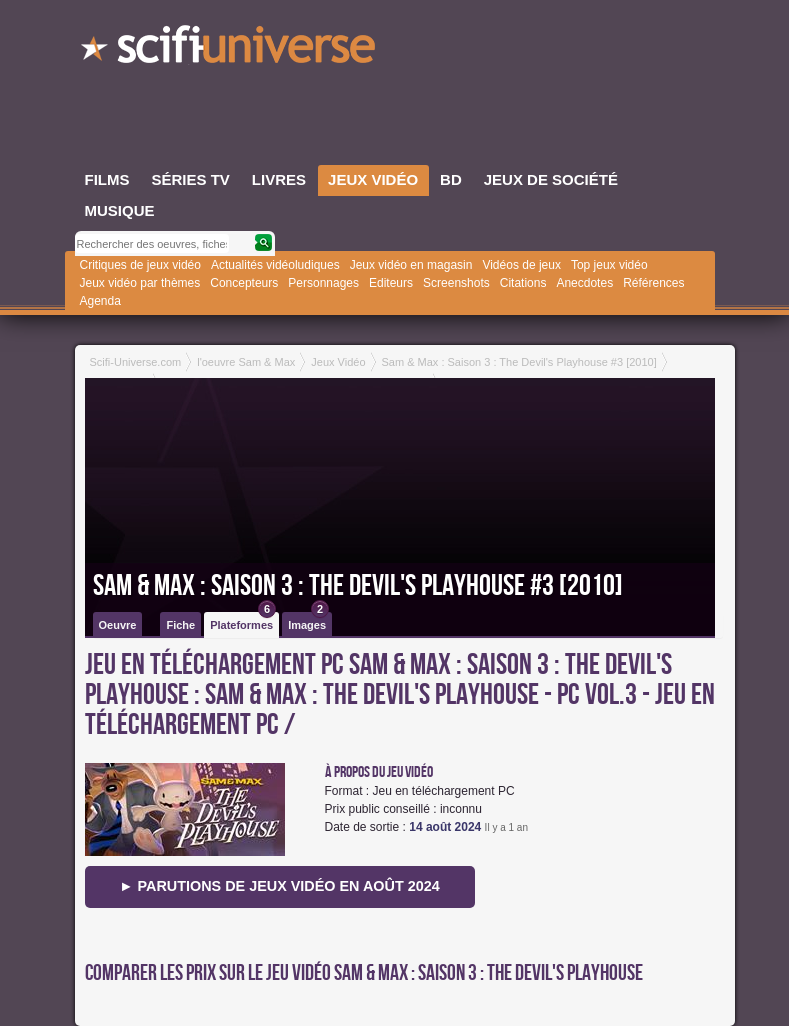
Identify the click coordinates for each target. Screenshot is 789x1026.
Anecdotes (584, 283)
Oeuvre (118, 625)
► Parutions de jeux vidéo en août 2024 (279, 886)
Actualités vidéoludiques (275, 265)
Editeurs (391, 283)
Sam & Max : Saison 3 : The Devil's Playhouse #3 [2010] (358, 586)
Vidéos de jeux (521, 265)
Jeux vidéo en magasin (411, 265)
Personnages (323, 283)
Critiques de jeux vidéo (140, 265)
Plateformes (243, 621)
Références (653, 283)
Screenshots (456, 283)
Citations (523, 283)
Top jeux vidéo (609, 265)
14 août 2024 (445, 827)
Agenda (100, 301)
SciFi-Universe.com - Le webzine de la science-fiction (230, 50)
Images (308, 621)
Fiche (180, 625)
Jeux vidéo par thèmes (140, 283)
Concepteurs (244, 283)
